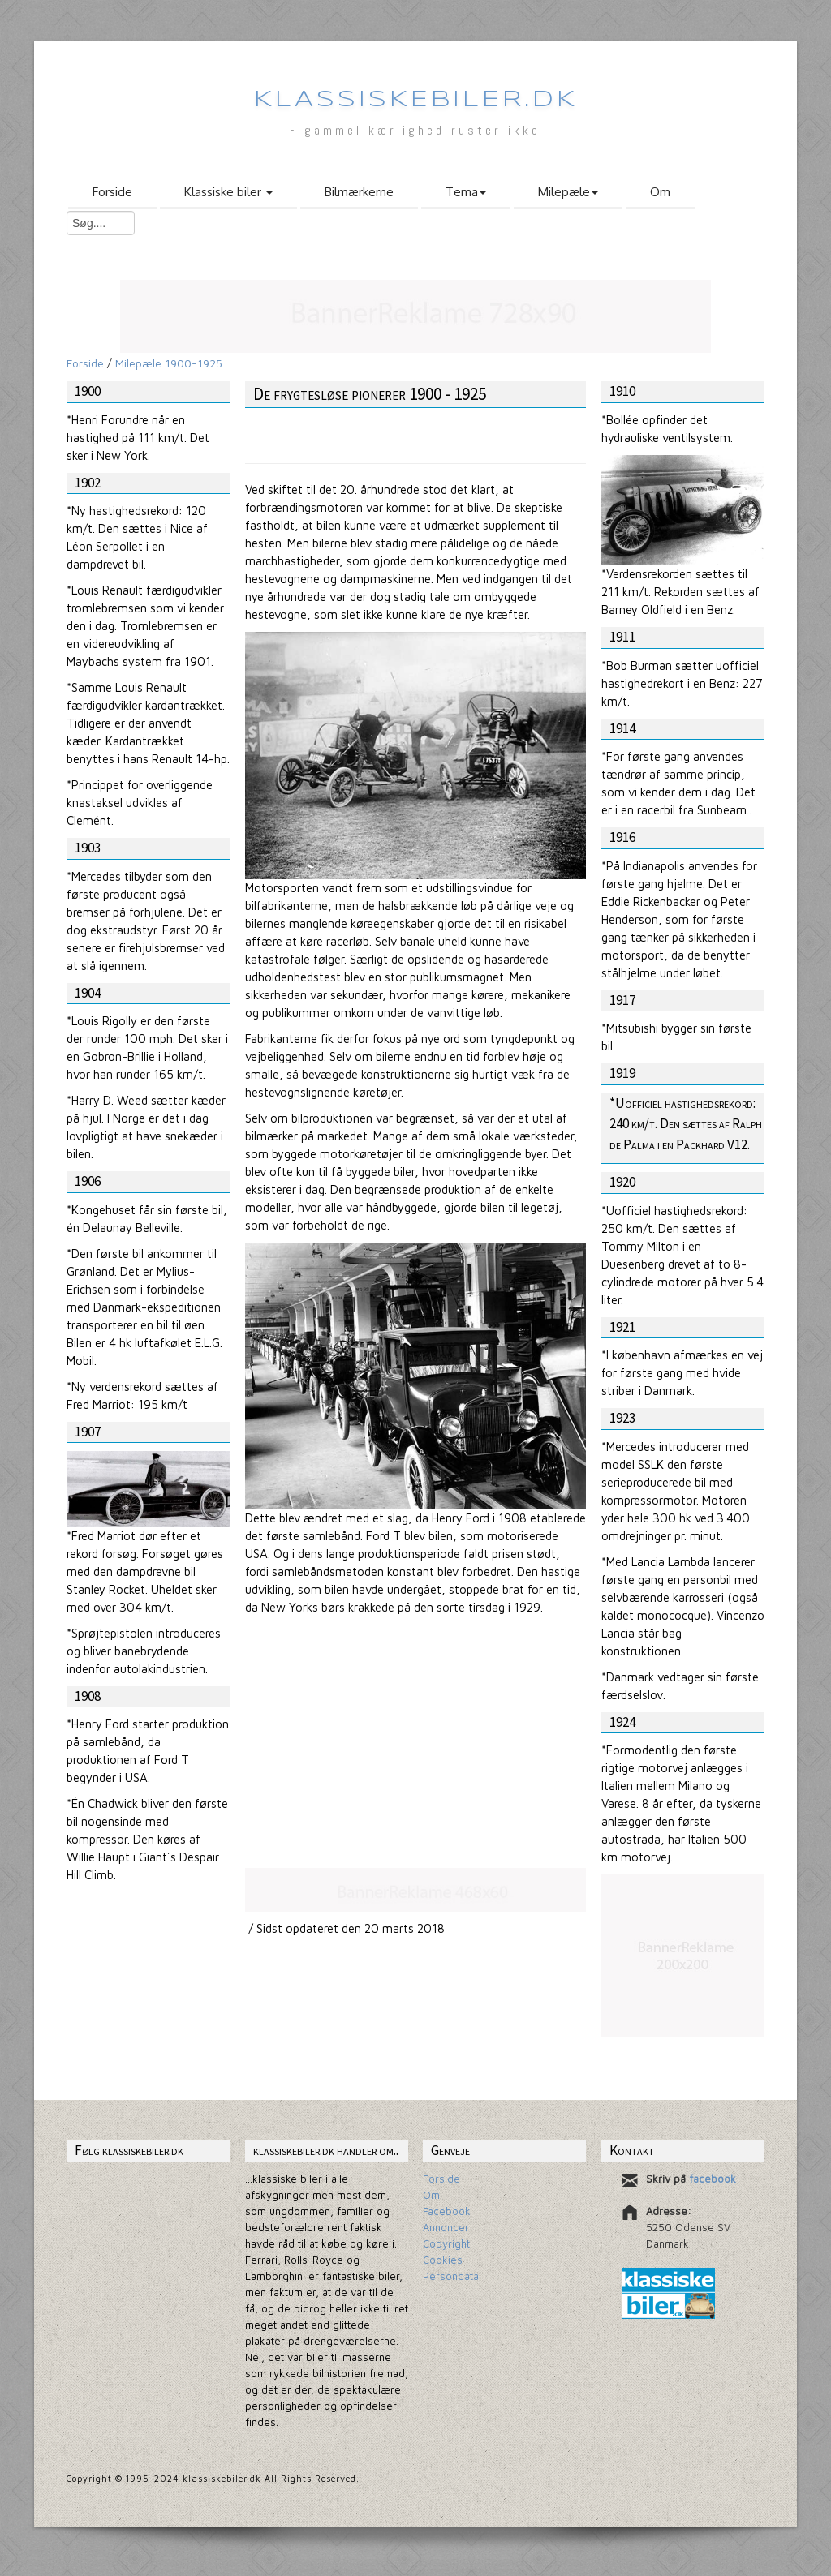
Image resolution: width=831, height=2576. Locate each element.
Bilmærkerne (359, 192)
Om (660, 192)
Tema (466, 192)
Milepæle (568, 192)
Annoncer (446, 2227)
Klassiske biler (228, 192)
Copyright (446, 2243)
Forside (112, 192)
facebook (712, 2178)
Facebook (447, 2211)
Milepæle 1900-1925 (168, 363)
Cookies (443, 2259)
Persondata (451, 2275)
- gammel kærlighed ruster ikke (415, 130)
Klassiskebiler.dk (416, 100)
